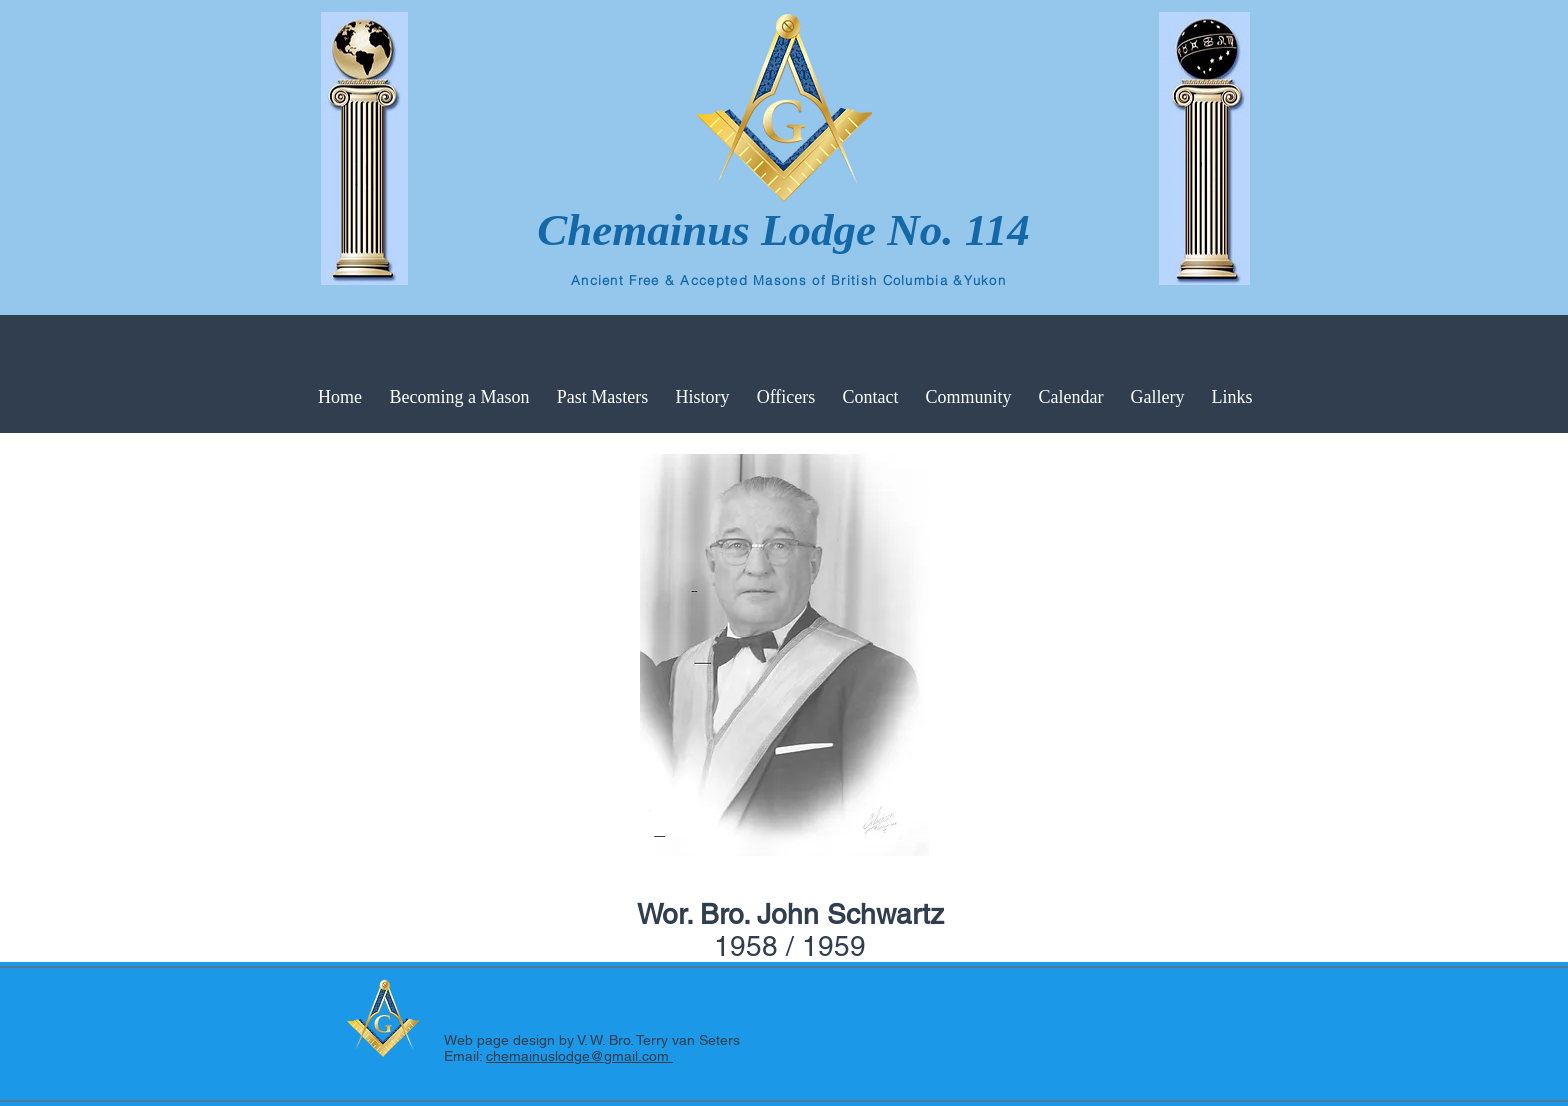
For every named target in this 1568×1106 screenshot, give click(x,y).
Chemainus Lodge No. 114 (783, 230)
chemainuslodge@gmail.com (579, 1056)
